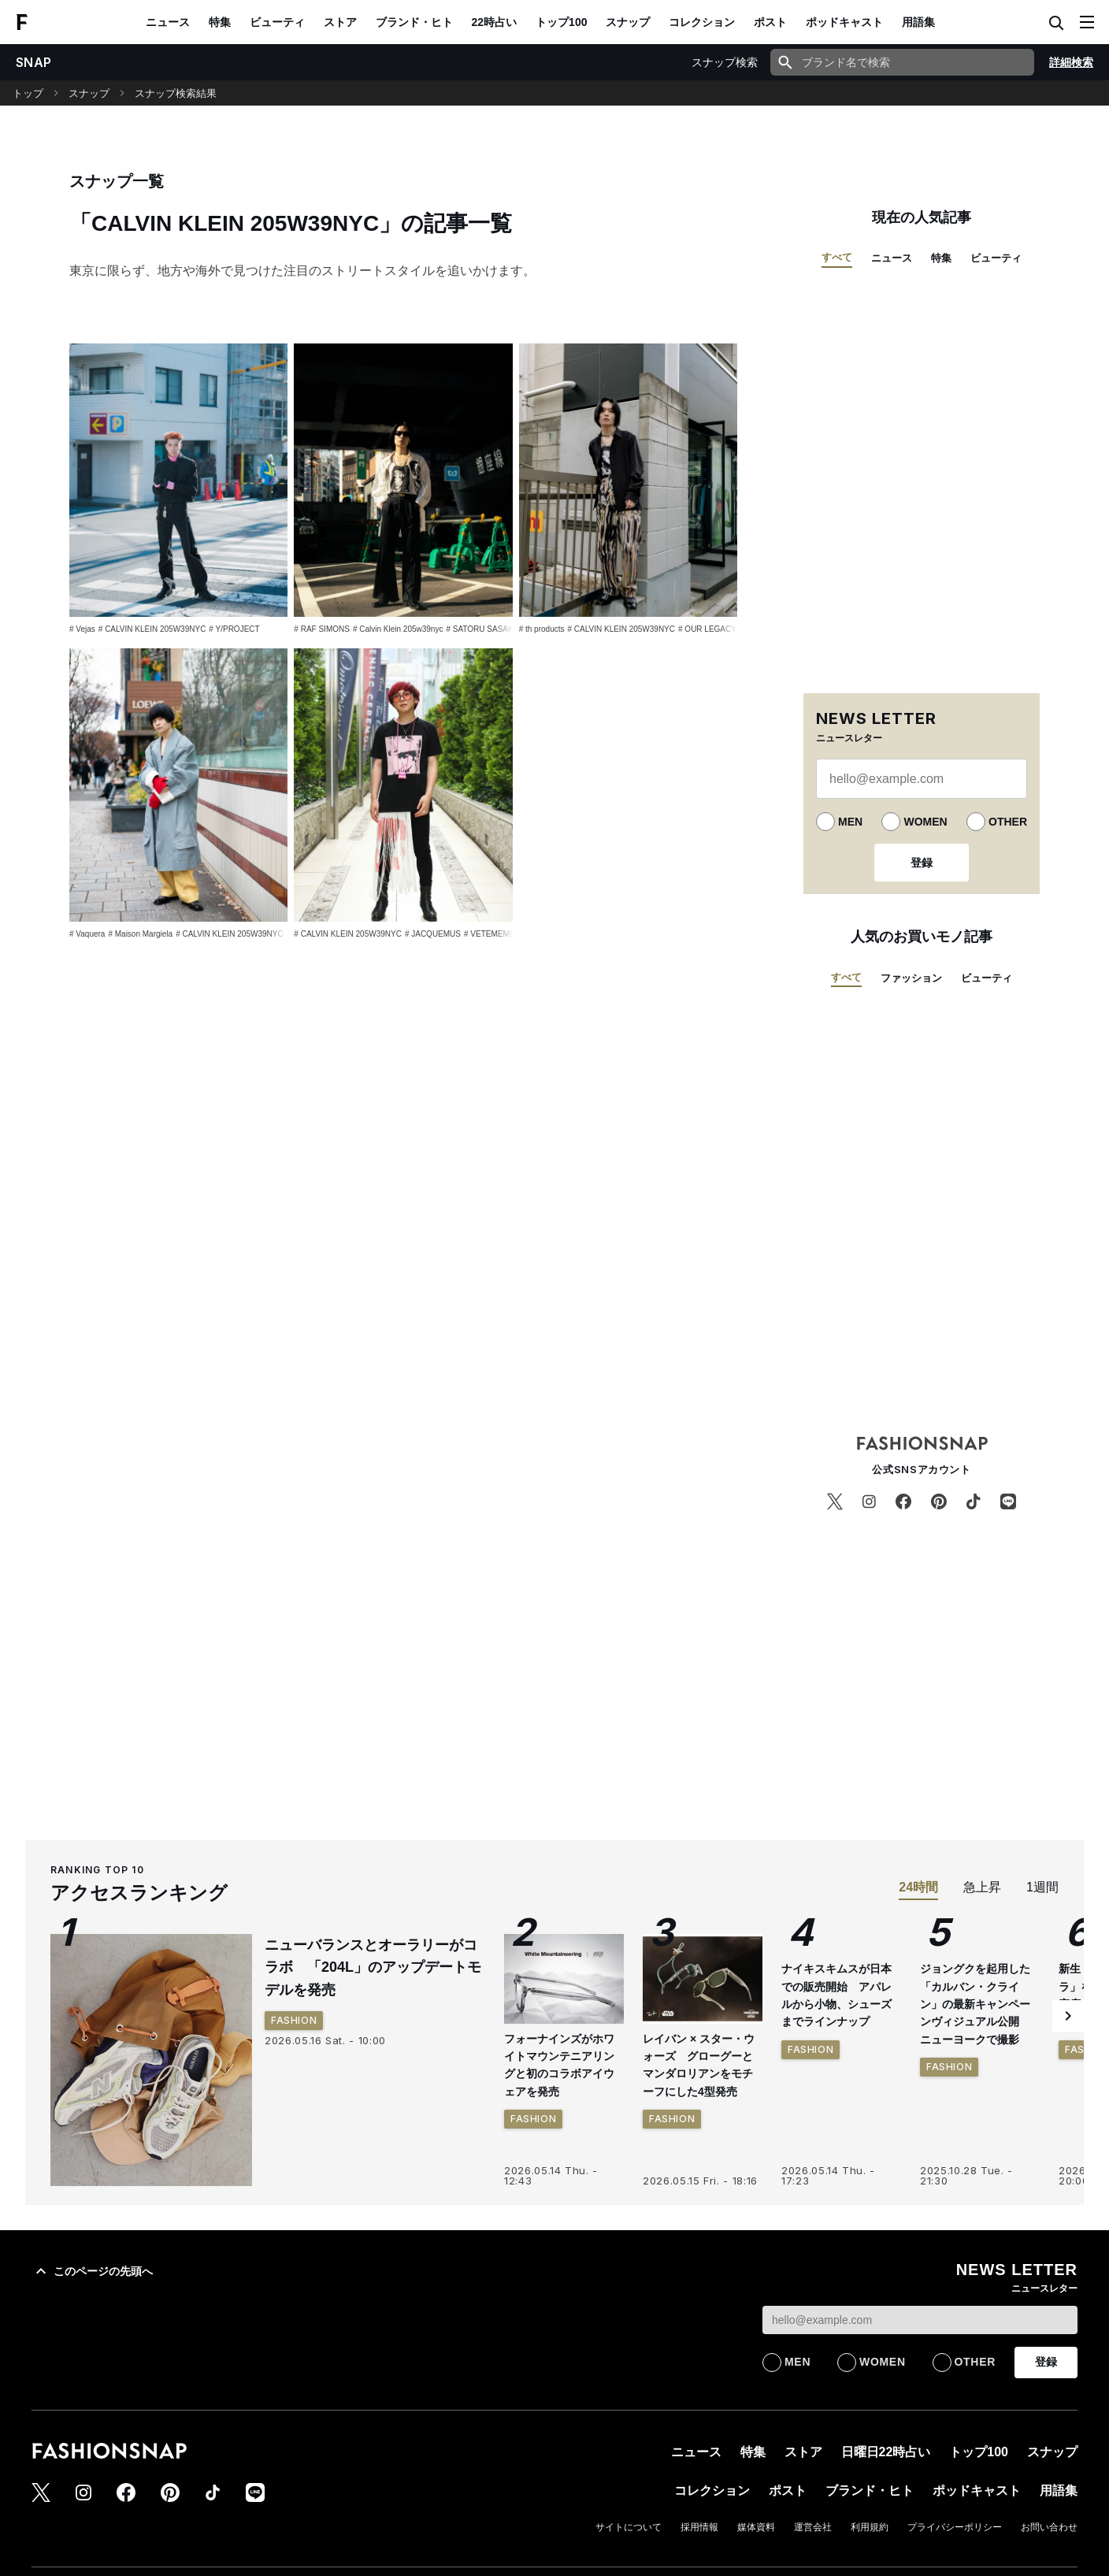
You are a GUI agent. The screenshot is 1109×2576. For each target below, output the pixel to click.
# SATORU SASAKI (480, 629)
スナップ (628, 22)
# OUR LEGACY (707, 629)
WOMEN (925, 821)
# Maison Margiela (140, 934)
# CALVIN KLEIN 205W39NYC (152, 629)
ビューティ (277, 22)
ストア (340, 22)
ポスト (770, 22)
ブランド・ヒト (414, 22)
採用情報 (699, 2527)
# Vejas (82, 629)
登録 (922, 862)
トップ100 (561, 22)
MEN (850, 821)
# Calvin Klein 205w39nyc (398, 629)
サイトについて (628, 2527)
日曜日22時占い (886, 2452)
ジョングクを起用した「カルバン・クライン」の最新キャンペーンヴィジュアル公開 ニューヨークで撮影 (975, 2004)
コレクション (702, 22)
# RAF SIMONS (322, 629)
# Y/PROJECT (234, 629)
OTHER (1007, 821)
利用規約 (869, 2527)
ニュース (168, 22)
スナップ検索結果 (176, 93)
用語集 (918, 22)
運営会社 (813, 2527)
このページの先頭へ (92, 2271)
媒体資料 (756, 2527)
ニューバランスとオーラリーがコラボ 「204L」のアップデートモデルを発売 (373, 1968)
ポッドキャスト (844, 22)
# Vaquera (87, 934)
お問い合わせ (1049, 2527)
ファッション (911, 978)
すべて (837, 257)
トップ (28, 93)
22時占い (494, 22)
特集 (220, 22)
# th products (542, 629)
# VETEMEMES (492, 934)
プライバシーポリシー (954, 2527)
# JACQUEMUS (433, 934)
